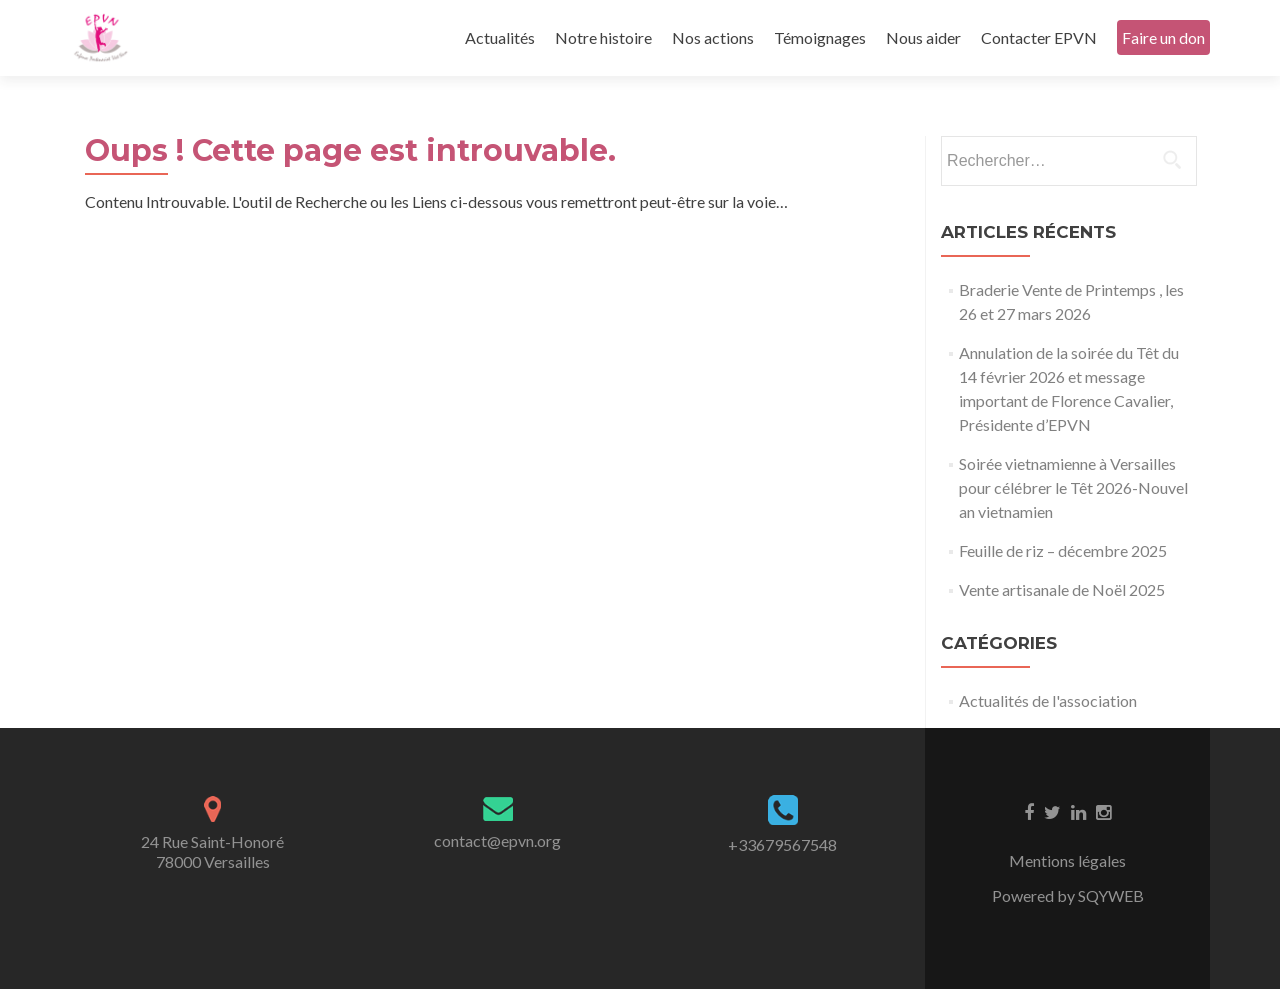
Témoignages (820, 37)
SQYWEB (1111, 895)
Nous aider (923, 37)
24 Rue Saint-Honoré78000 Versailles (212, 851)
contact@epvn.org (497, 840)
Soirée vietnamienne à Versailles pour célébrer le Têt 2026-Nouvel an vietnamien (1073, 487)
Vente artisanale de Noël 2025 (1062, 589)
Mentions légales (1067, 860)
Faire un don (1163, 37)
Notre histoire (603, 37)
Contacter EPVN (1039, 37)
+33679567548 (782, 844)
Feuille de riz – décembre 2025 (1063, 550)
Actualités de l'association (1048, 700)
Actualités (500, 37)
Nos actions (713, 37)
